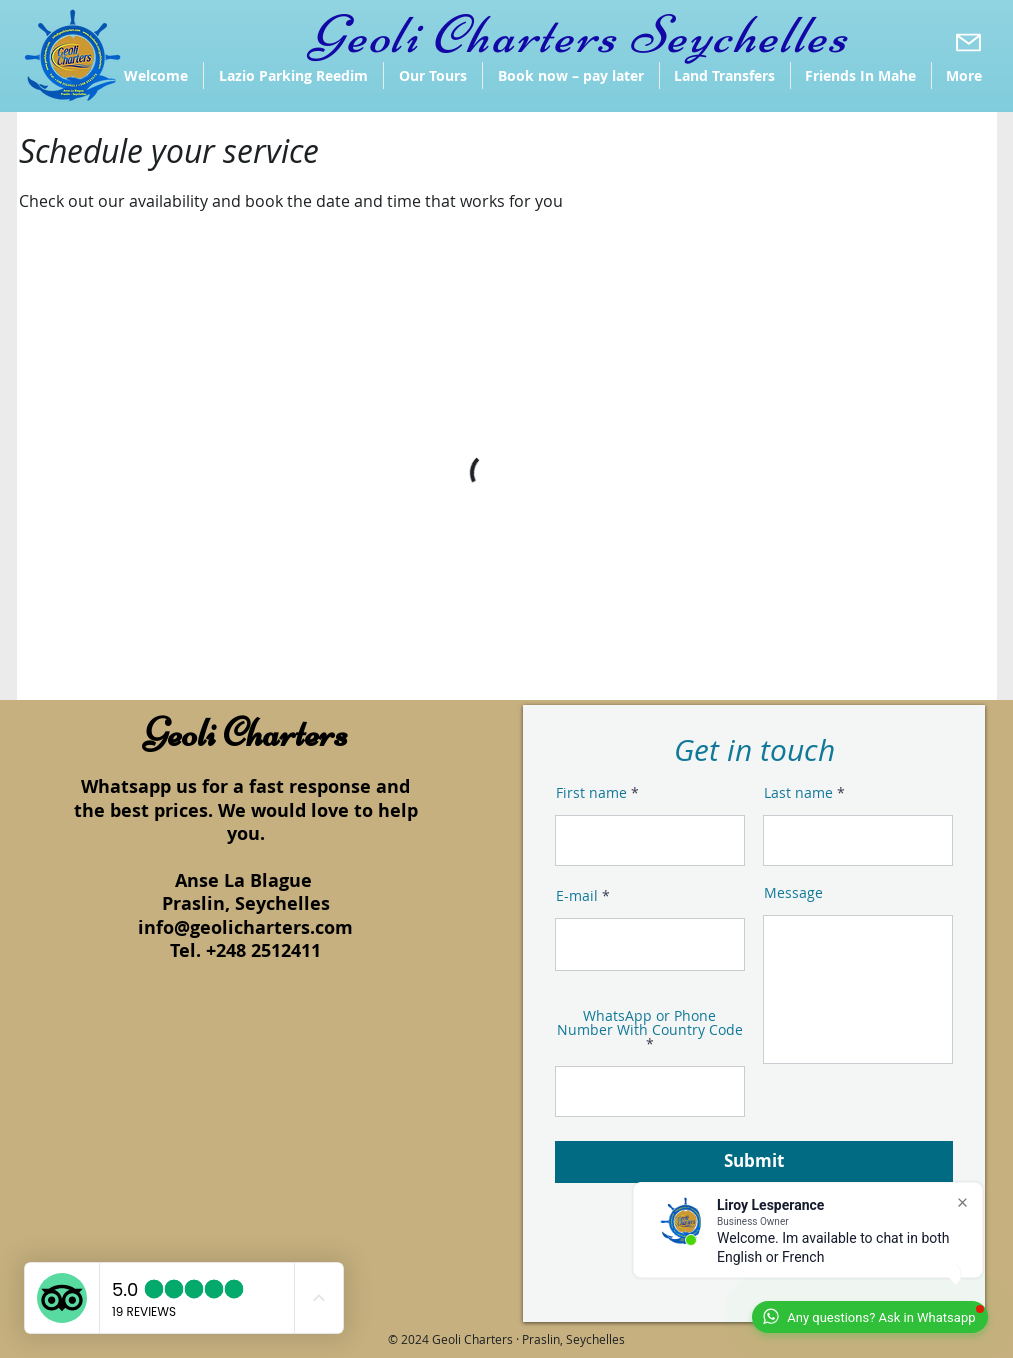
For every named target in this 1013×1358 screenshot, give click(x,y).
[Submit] (754, 1162)
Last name (798, 793)
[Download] (968, 42)
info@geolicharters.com (245, 927)
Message (793, 893)
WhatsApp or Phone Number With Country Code (650, 1024)
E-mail (577, 896)
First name (591, 793)
